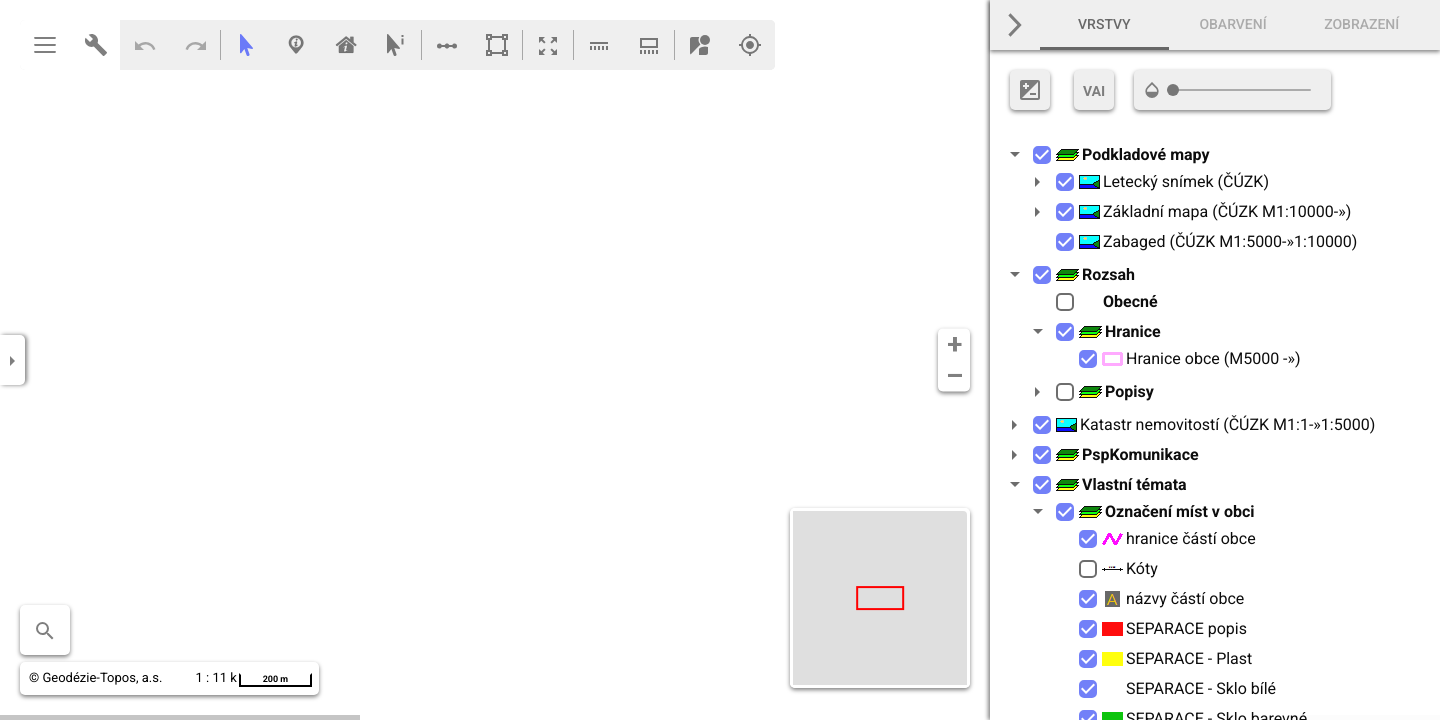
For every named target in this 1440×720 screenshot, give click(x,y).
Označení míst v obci (1166, 511)
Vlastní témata (1121, 484)
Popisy (1116, 391)
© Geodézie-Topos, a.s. (95, 678)
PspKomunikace (1127, 454)
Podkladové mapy (1132, 154)
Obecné (1118, 301)
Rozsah (1095, 274)
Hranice (1119, 331)
